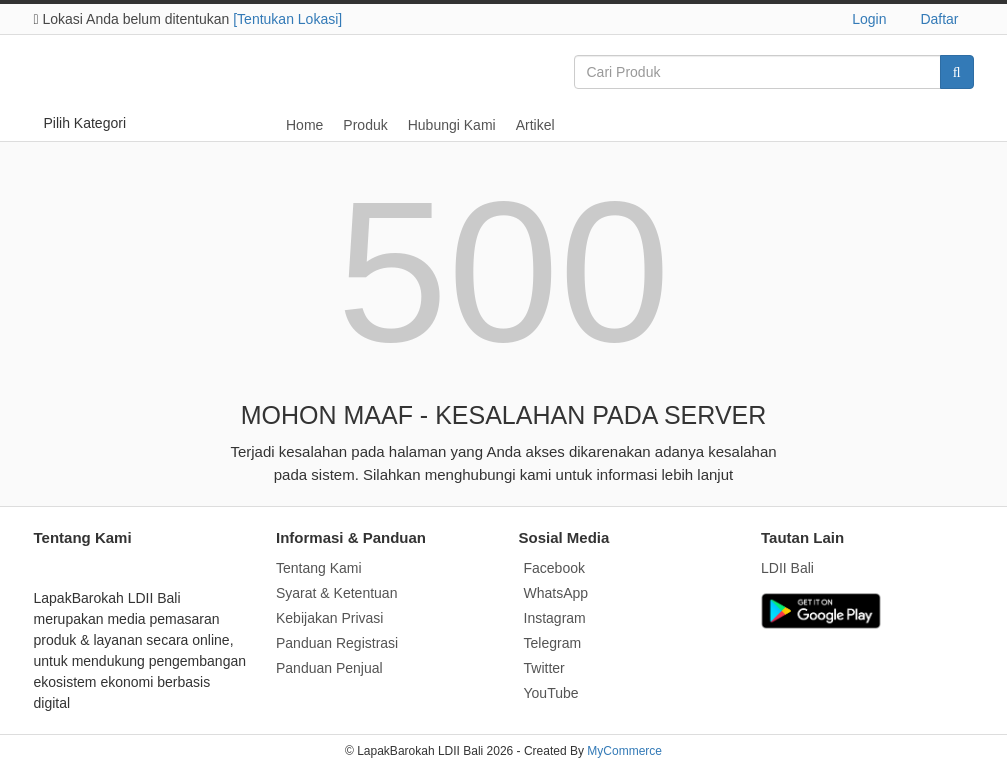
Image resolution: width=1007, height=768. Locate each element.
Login (869, 19)
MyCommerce (624, 751)
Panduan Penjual (329, 668)
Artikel (535, 125)
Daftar (939, 19)
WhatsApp (556, 593)
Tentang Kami (319, 568)
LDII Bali (787, 568)
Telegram (553, 643)
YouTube (551, 693)
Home (304, 125)
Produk (365, 125)
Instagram (555, 618)
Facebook (554, 568)
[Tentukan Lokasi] (287, 19)
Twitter (544, 668)
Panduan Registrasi (337, 643)
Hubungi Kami (452, 125)
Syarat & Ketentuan (336, 593)
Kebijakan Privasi (329, 618)
